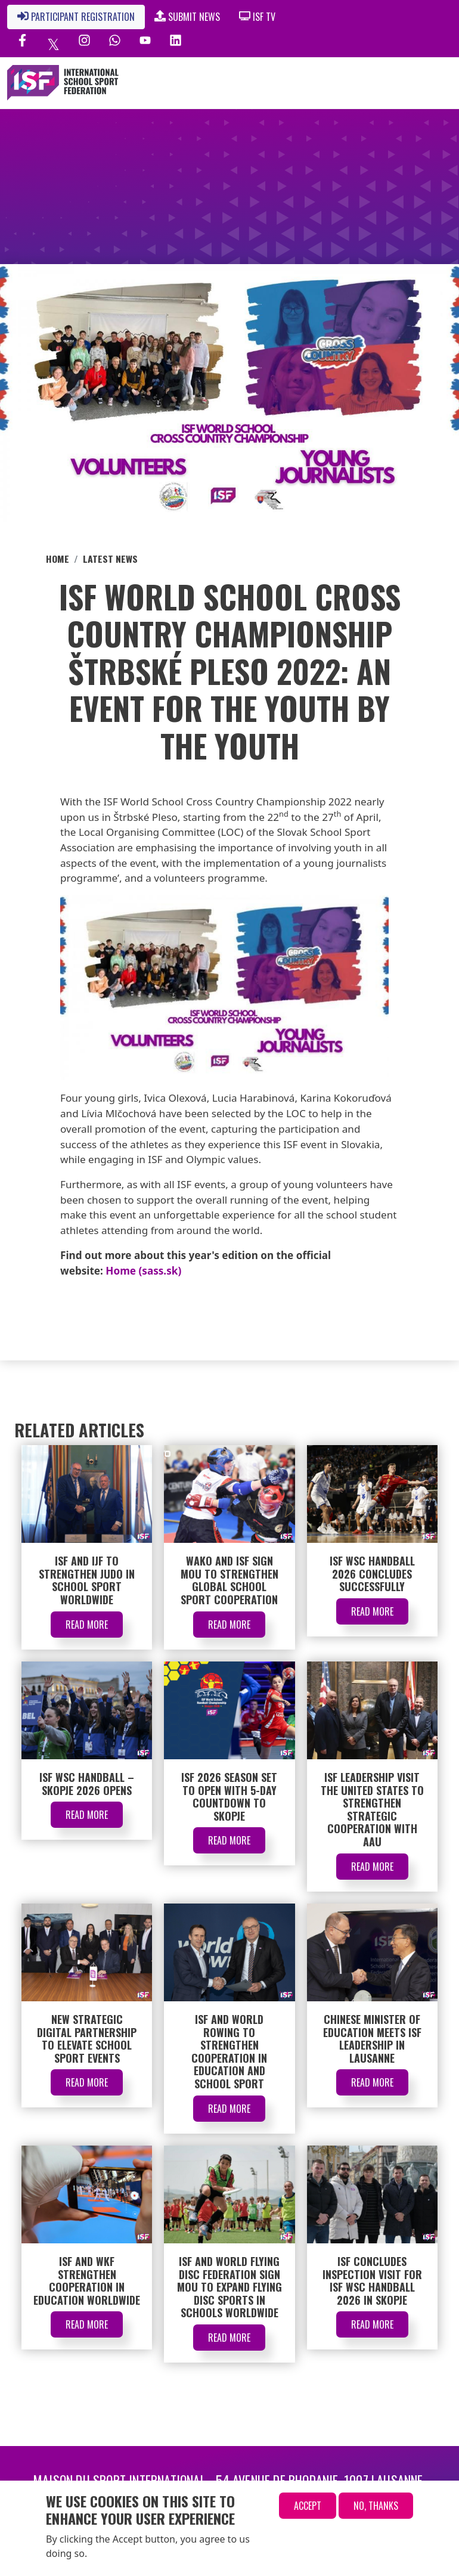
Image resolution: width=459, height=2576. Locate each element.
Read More (87, 1624)
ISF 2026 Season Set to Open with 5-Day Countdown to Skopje (229, 1796)
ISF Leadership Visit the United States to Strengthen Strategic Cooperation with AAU (372, 1809)
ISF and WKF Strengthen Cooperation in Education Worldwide (86, 2280)
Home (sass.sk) (143, 1271)
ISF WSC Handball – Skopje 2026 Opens (86, 1783)
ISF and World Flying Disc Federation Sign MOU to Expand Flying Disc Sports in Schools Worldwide (229, 2286)
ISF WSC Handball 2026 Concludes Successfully (372, 1573)
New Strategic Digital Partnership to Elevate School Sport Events (87, 2038)
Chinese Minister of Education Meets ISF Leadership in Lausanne (372, 2038)
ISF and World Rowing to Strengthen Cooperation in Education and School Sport (229, 2051)
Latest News (110, 558)
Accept (307, 2505)
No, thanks (375, 2505)
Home (57, 558)
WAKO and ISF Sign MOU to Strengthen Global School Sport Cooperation (229, 1580)
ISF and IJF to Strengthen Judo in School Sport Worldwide (87, 1580)
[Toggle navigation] (396, 83)
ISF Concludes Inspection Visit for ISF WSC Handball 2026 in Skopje (372, 2280)
